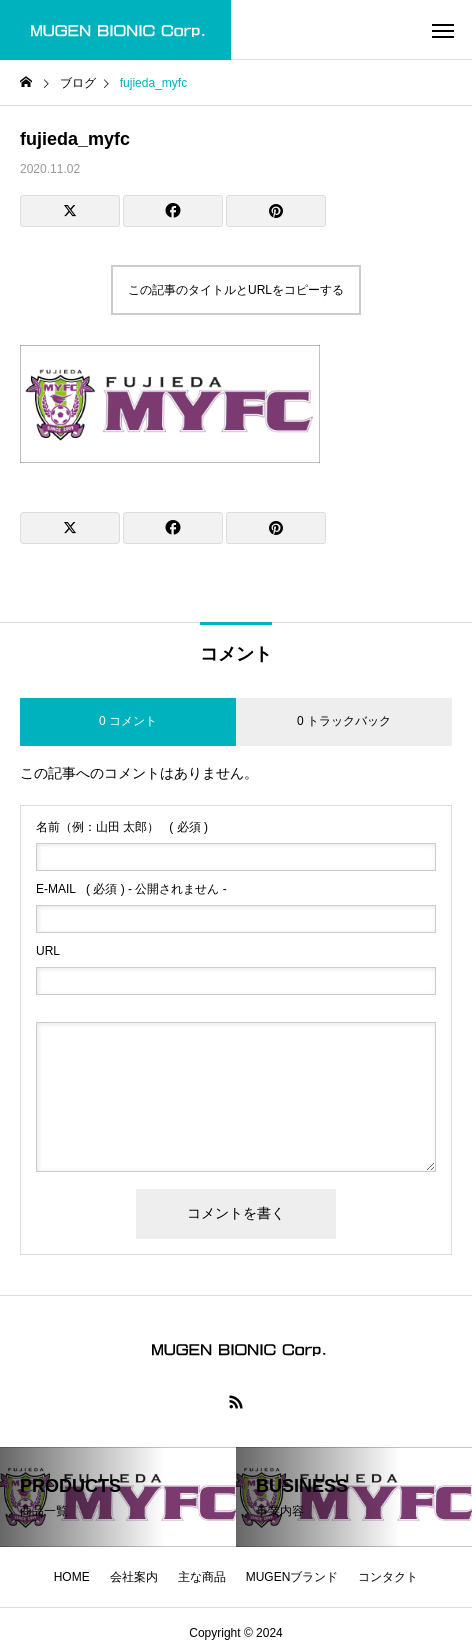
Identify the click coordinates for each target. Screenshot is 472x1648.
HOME (72, 1577)
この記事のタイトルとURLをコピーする (236, 290)
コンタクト (388, 1577)
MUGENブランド (292, 1577)
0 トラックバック (344, 721)
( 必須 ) (122, 827)
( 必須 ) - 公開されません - (131, 889)
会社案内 (134, 1577)
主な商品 (202, 1577)
